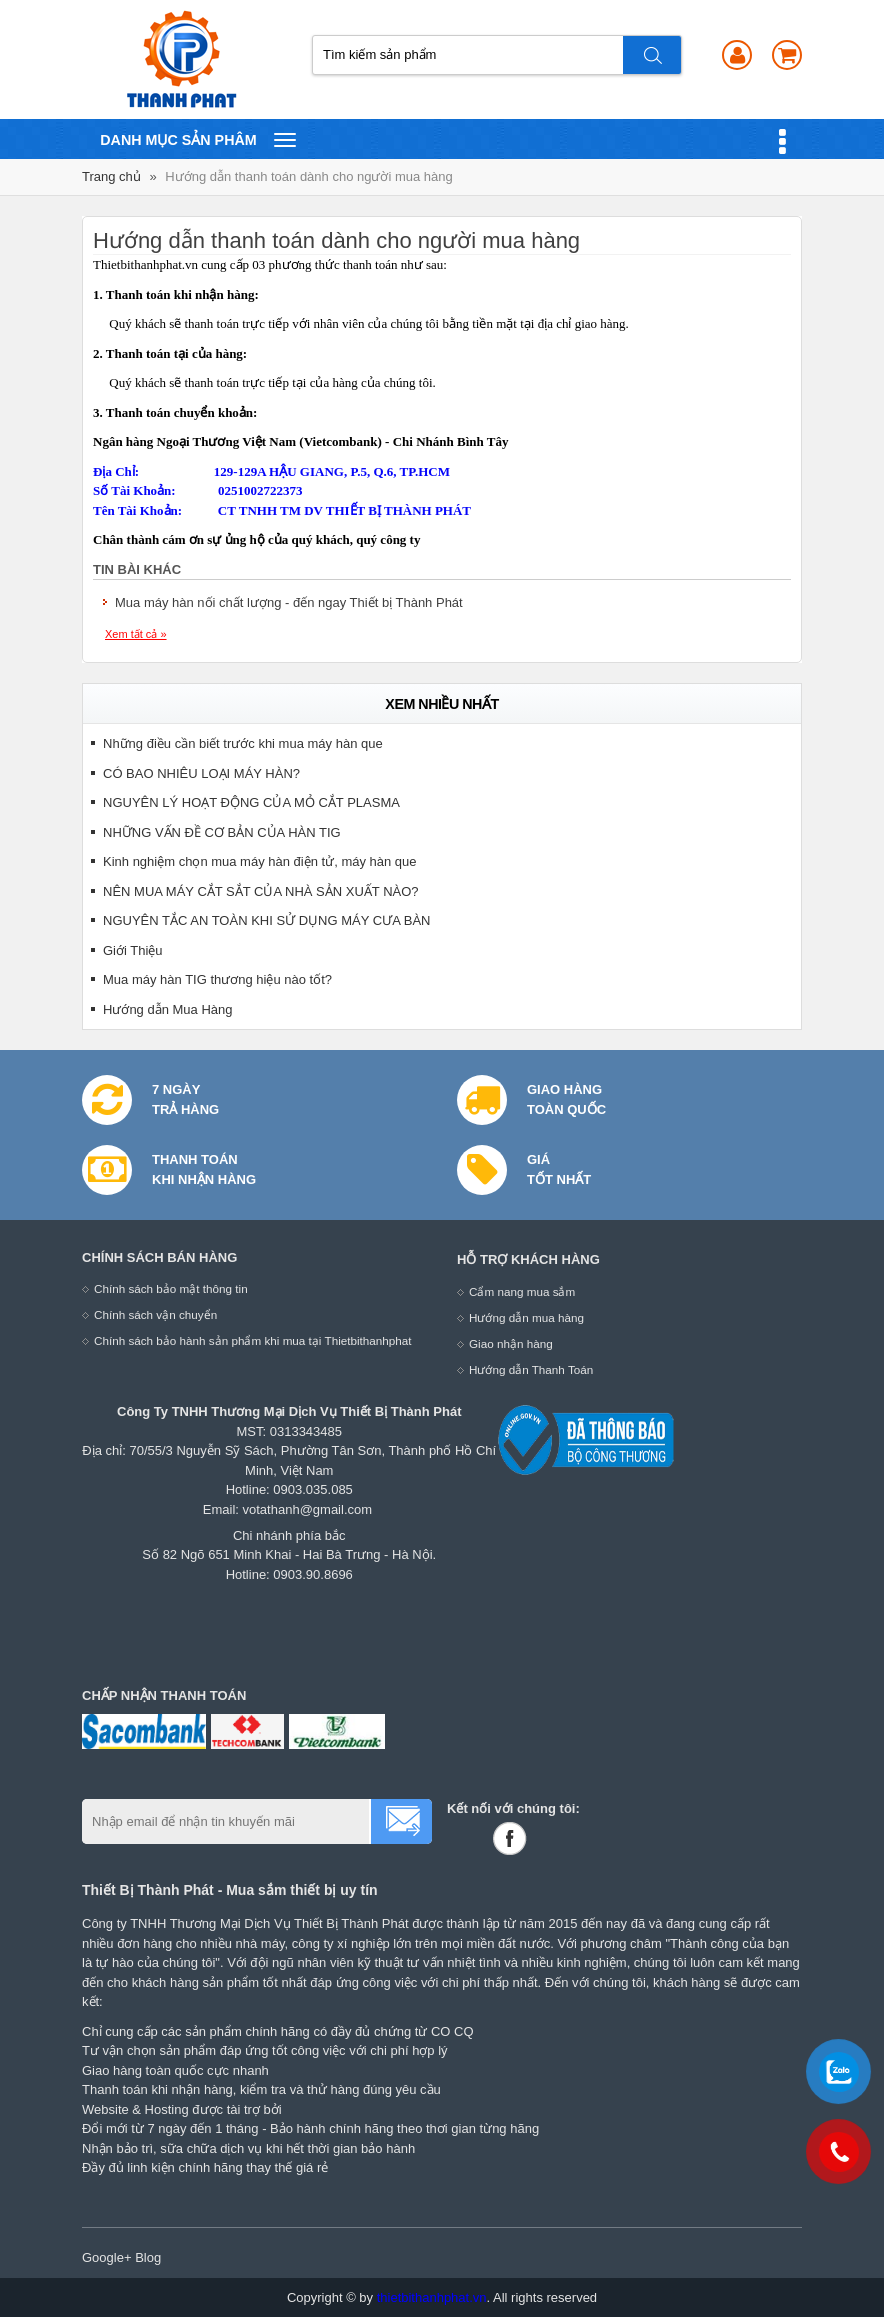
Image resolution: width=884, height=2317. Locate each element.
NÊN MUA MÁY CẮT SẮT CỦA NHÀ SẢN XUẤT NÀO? (261, 891)
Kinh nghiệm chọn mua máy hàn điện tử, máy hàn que (260, 861)
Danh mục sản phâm (197, 139)
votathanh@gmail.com (308, 1509)
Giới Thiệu (133, 950)
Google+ (107, 2257)
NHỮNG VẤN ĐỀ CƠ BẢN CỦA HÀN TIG (222, 832)
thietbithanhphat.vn (432, 2297)
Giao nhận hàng (511, 1343)
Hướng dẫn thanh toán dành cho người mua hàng (308, 176)
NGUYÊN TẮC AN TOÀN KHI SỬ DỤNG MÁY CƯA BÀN (266, 920)
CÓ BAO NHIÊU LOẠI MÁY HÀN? (201, 773)
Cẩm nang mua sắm (522, 1291)
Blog (148, 2257)
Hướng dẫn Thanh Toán (531, 1369)
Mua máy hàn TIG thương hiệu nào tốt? (217, 979)
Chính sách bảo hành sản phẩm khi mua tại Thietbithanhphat (253, 1340)
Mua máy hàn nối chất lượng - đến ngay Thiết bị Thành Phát (289, 602)
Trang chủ (111, 176)
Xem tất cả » (136, 634)
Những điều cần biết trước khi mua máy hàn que (243, 743)
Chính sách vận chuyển (155, 1314)
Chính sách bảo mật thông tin (171, 1288)
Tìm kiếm (653, 55)
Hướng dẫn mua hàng (526, 1317)
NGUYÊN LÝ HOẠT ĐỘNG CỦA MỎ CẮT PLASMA (251, 802)
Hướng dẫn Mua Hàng (168, 1009)
